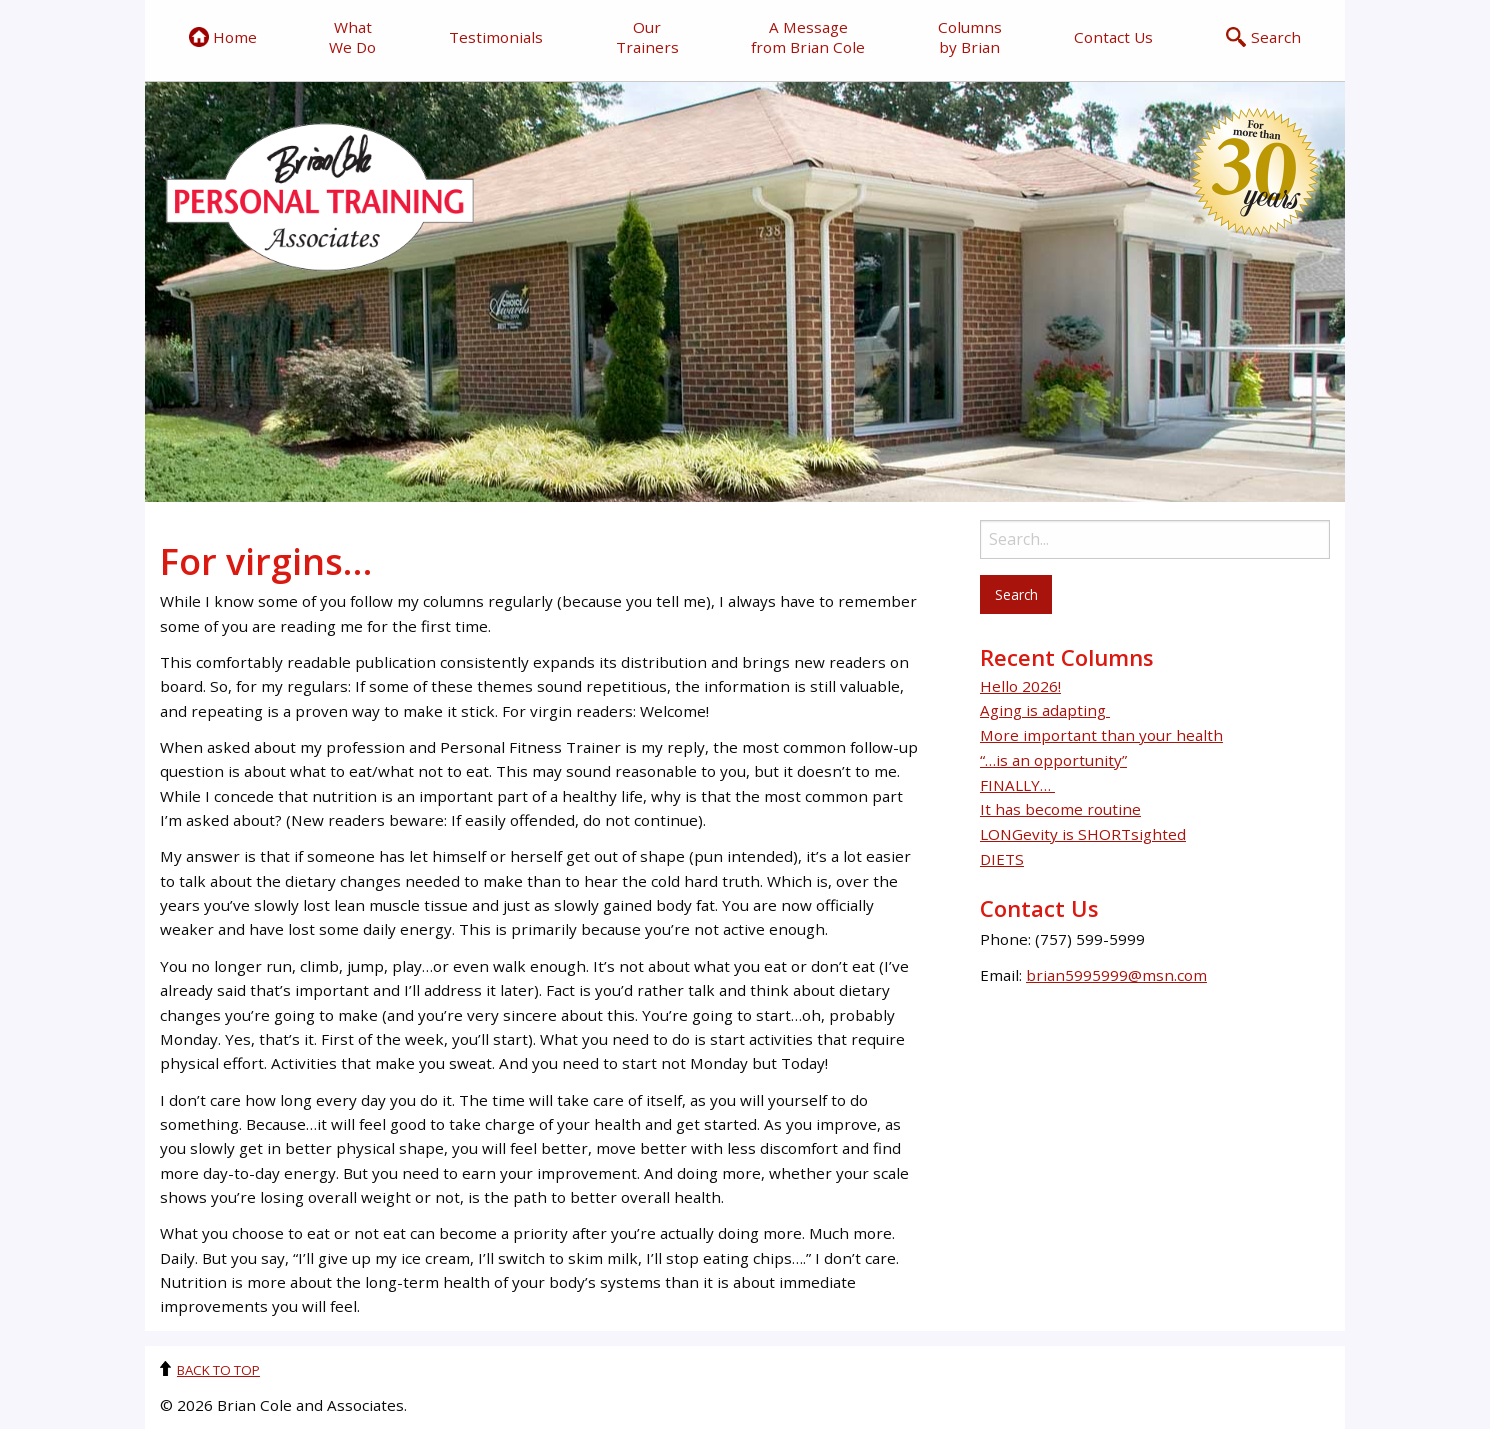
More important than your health (1101, 735)
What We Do (352, 37)
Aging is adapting (1045, 710)
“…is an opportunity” (1053, 760)
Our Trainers (647, 37)
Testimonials (496, 37)
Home (223, 37)
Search (1263, 37)
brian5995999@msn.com (1116, 975)
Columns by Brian (970, 37)
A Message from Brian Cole (808, 37)
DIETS (1002, 859)
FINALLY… (1017, 785)
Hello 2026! (1020, 686)
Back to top (218, 1370)
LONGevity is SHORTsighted (1083, 834)
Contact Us (1113, 37)
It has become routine (1060, 809)
